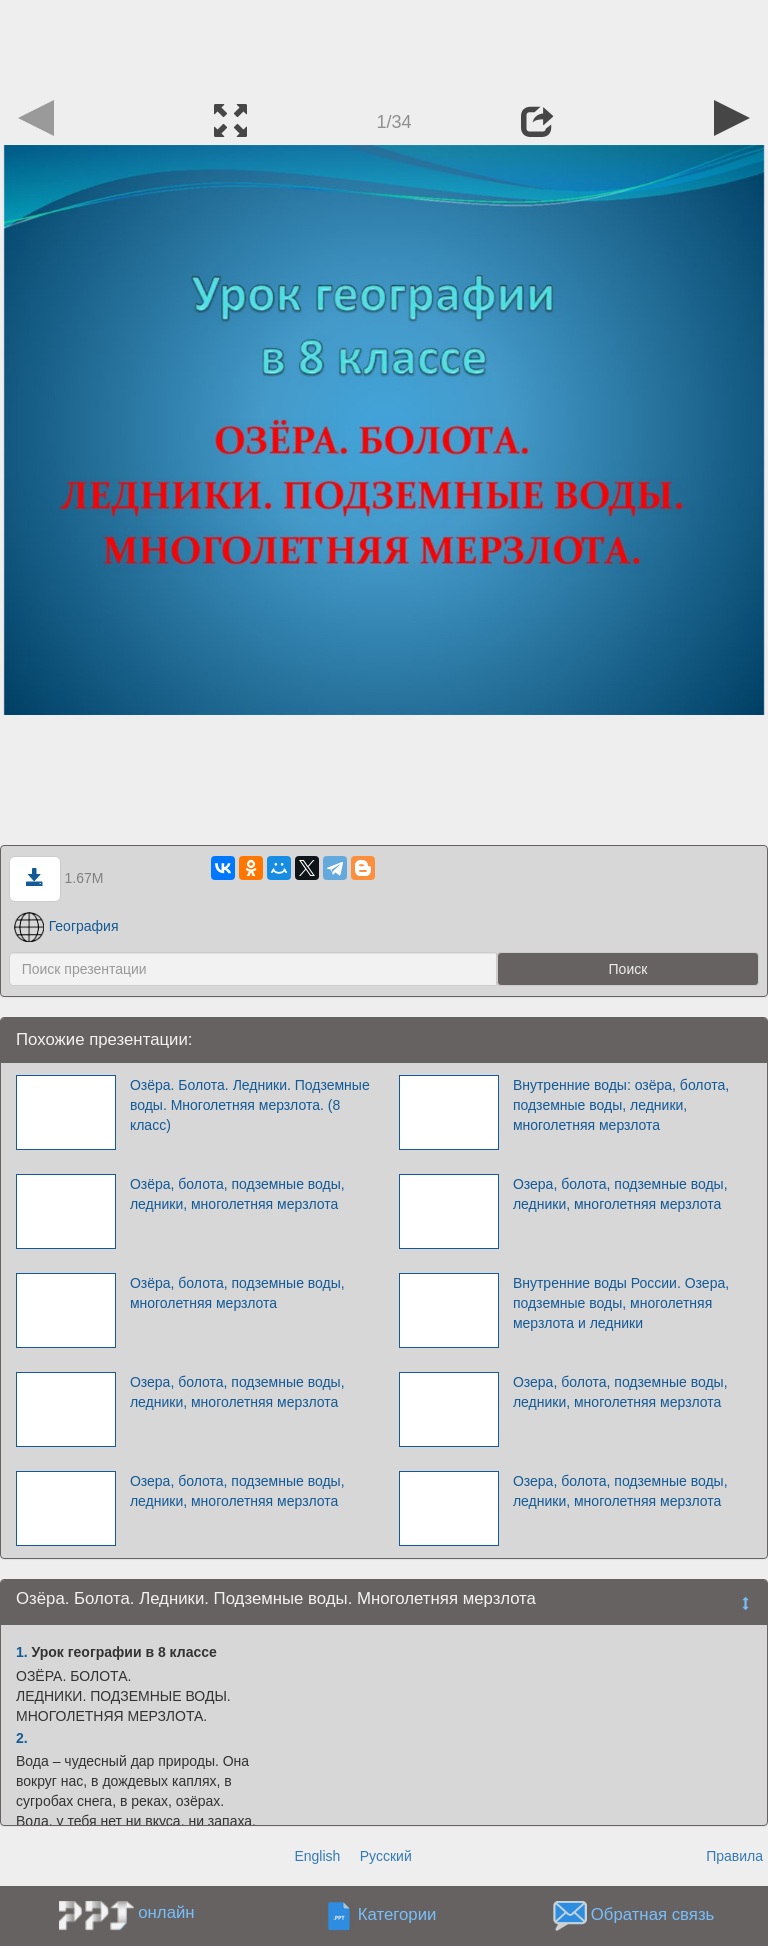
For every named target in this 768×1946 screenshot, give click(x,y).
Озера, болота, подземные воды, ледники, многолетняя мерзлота (620, 1194)
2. (22, 1738)
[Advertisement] (384, 45)
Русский (386, 1856)
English (317, 1856)
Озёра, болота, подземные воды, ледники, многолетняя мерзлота (237, 1194)
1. (22, 1652)
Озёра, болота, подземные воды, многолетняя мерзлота (237, 1293)
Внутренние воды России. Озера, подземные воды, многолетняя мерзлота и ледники (621, 1303)
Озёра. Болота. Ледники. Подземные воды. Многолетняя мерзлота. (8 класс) (250, 1105)
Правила (734, 1856)
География (66, 926)
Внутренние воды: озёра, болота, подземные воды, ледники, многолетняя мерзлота (621, 1105)
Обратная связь (653, 1915)
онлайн (166, 1912)
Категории (397, 1915)
